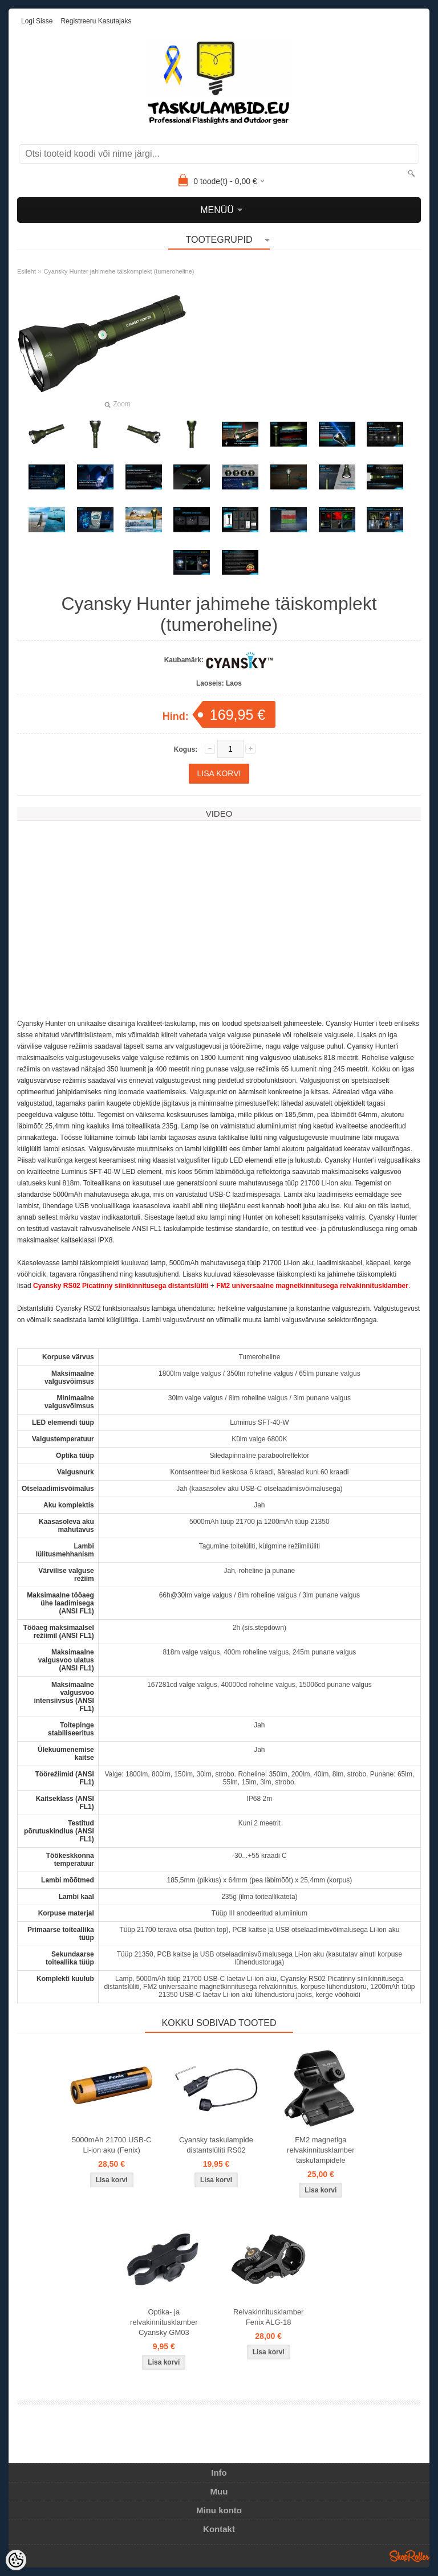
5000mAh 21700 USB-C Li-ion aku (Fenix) (111, 2144)
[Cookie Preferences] (16, 2560)
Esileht (26, 271)
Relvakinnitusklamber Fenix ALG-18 (268, 2317)
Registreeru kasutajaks (95, 21)
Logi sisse (36, 21)
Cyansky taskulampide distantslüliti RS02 (216, 2144)
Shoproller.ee (409, 2556)
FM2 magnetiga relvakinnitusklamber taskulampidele (321, 2150)
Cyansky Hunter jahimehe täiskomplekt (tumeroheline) (118, 271)
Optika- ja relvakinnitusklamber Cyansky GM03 (164, 2322)
